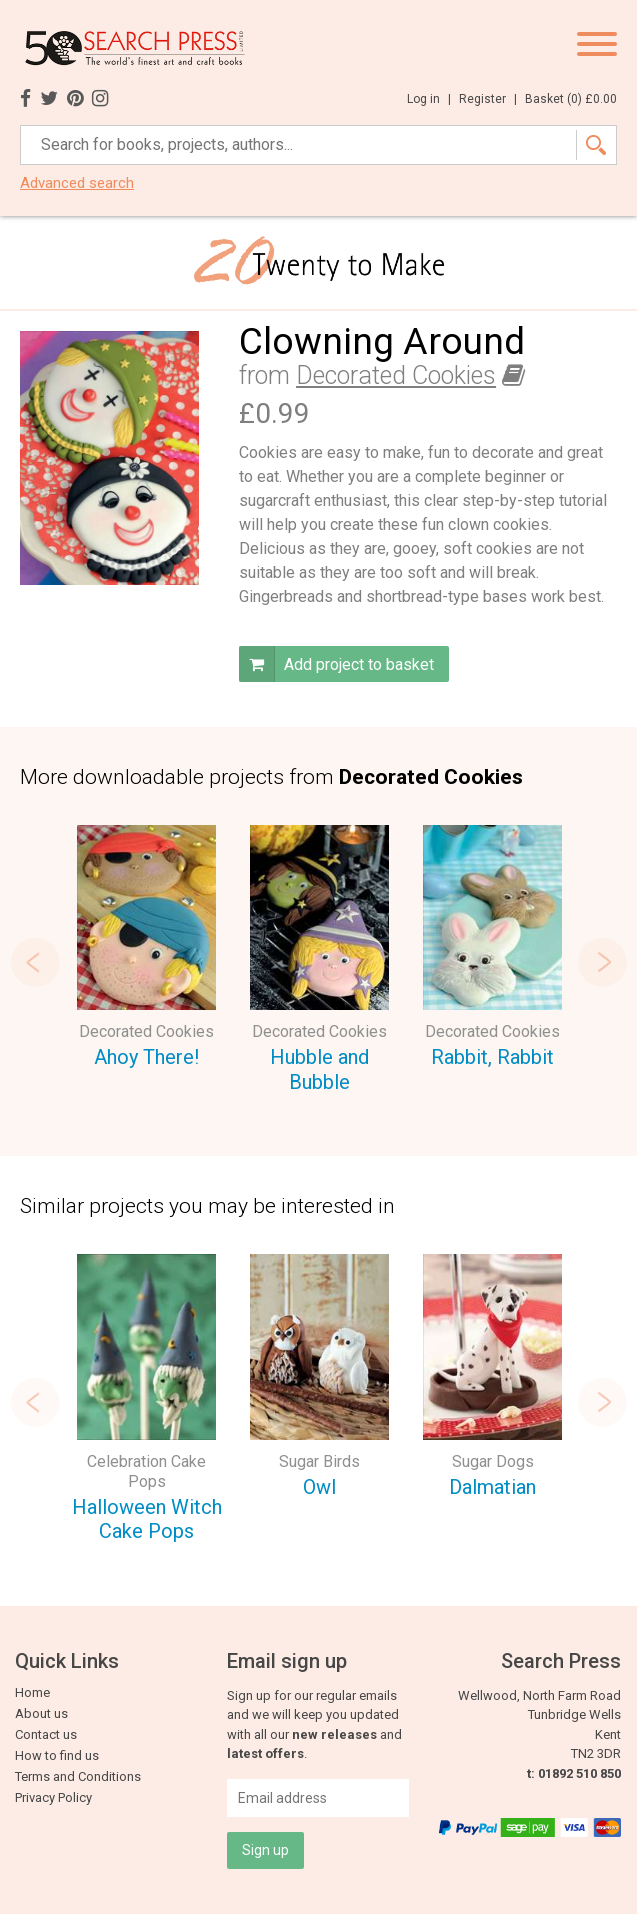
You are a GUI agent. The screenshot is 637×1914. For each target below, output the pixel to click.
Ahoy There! (146, 1057)
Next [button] (602, 962)
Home (32, 1692)
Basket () (571, 99)
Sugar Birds (319, 1461)
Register (488, 99)
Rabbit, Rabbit (492, 1057)
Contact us (46, 1734)
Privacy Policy (53, 1797)
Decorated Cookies (396, 375)
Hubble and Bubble (319, 1069)
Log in (429, 99)
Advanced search (77, 183)
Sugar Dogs (493, 1461)
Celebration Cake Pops (146, 1471)
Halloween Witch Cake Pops (147, 1519)
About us (41, 1713)
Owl (319, 1487)
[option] (146, 950)
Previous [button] (35, 962)
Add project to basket (336, 664)
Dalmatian (492, 1487)
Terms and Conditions (78, 1776)
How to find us (57, 1755)
